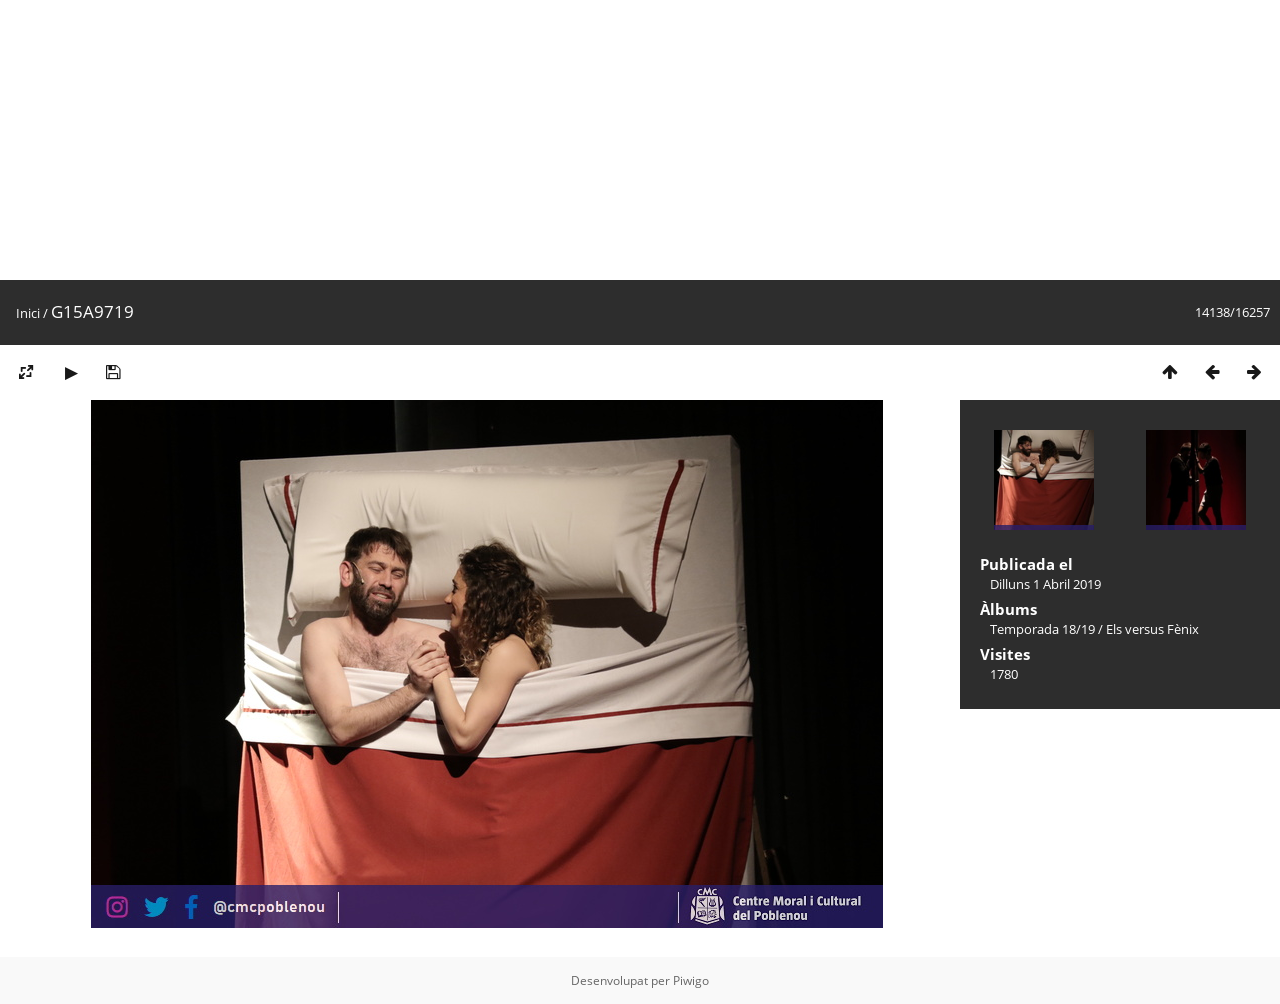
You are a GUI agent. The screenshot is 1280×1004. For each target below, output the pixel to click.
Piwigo (691, 980)
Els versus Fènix (1152, 629)
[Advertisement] (600, 140)
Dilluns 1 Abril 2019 (1045, 584)
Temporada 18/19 (1042, 629)
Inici (28, 313)
